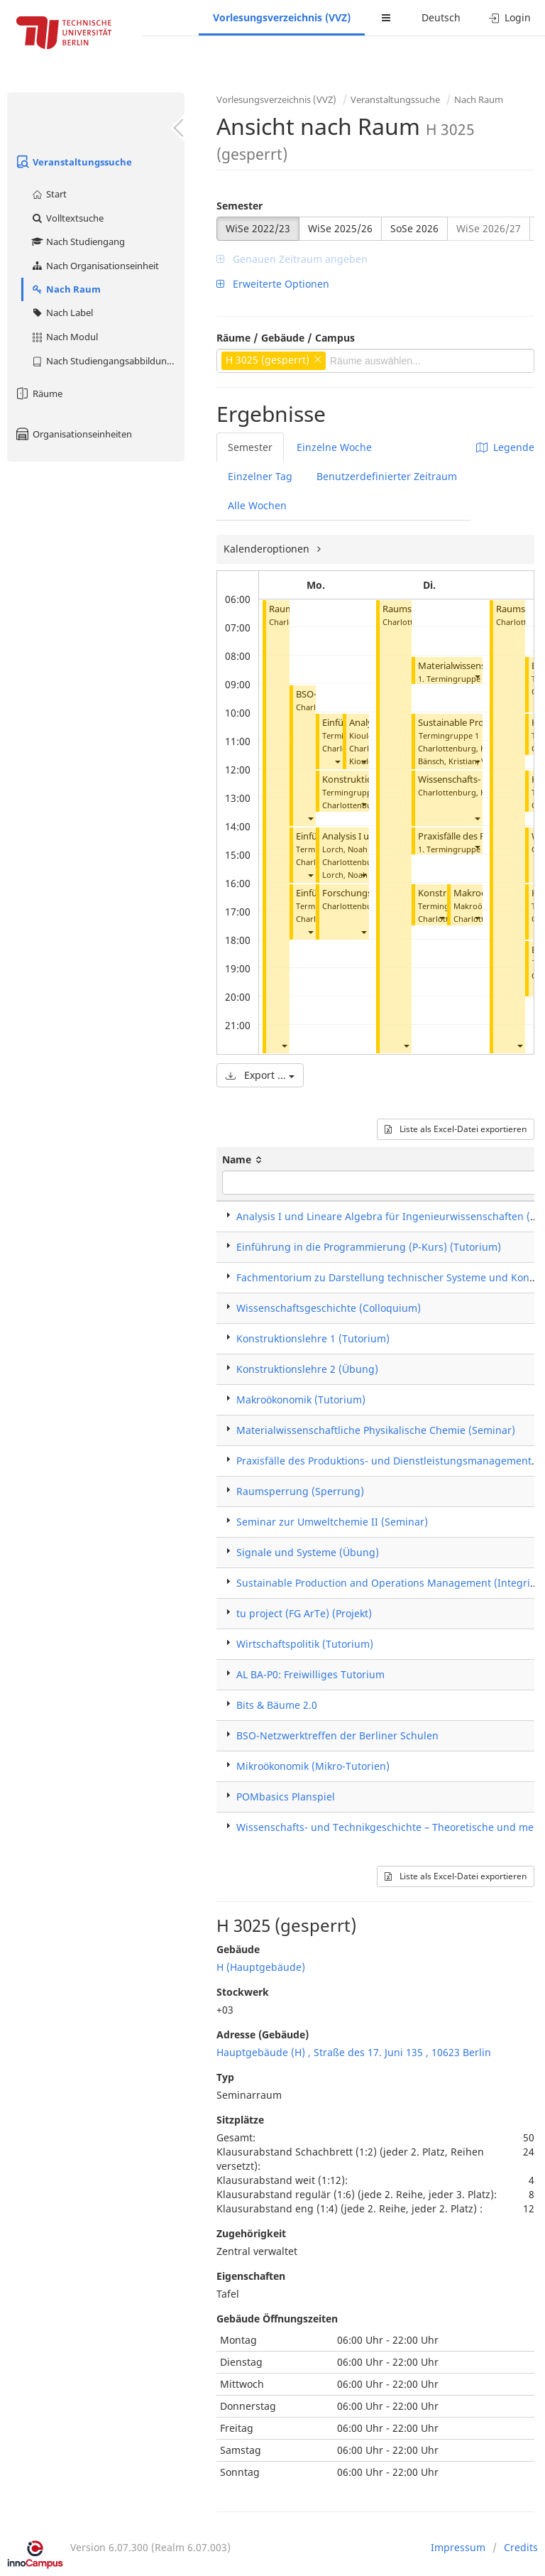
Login (510, 17)
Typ (225, 2077)
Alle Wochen (257, 505)
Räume (38, 393)
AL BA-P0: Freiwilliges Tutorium (310, 1674)
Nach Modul (64, 336)
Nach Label (62, 312)
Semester (239, 205)
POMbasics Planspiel (285, 1796)
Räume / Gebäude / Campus (285, 337)
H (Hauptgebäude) (260, 1967)
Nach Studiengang (78, 241)
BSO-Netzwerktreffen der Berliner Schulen (337, 1735)
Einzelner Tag (260, 476)
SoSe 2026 (414, 228)
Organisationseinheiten (73, 434)
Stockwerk (242, 1992)
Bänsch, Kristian (447, 761)
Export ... (260, 1075)
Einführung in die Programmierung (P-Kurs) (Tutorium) (368, 1247)
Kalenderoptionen (268, 548)
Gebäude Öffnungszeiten (277, 2318)
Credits (521, 2547)
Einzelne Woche (334, 447)
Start (49, 194)
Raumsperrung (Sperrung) (300, 1491)
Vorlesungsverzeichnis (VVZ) (282, 17)
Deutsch (441, 17)
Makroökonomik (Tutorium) (300, 1399)
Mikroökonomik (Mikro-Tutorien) (313, 1766)
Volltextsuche (67, 218)
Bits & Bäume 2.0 (276, 1705)
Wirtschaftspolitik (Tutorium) (304, 1644)
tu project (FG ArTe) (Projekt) (304, 1613)
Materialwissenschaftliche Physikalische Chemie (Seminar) (375, 1430)
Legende (505, 447)
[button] (283, 1045)
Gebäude (238, 1949)
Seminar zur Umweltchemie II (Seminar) (332, 1521)
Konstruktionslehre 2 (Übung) (307, 1369)
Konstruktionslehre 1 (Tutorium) (313, 1338)
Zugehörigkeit (251, 2233)
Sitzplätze (240, 2119)
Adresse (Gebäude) (262, 2034)
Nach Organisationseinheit (95, 265)
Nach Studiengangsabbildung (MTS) (108, 360)
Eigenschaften (250, 2276)
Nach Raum (66, 289)
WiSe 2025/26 (340, 228)
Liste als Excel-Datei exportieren (456, 1129)
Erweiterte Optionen (272, 283)
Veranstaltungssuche (73, 162)
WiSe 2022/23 (258, 228)
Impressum (458, 2547)
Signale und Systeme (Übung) (307, 1552)
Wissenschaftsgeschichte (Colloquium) (328, 1308)
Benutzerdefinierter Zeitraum (386, 476)
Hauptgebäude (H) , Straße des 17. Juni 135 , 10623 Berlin (353, 2052)
